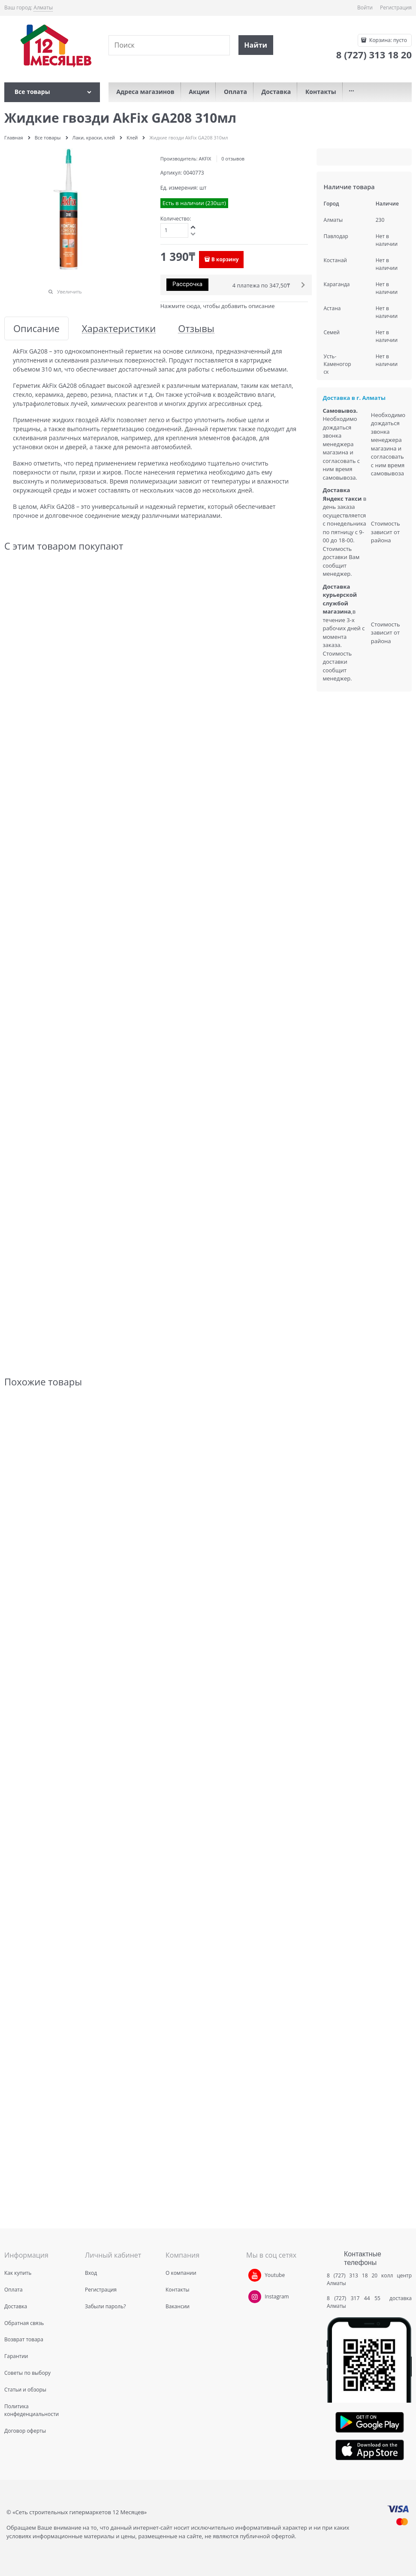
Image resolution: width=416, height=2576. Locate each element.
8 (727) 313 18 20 (352, 2275)
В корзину (225, 259)
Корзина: (387, 40)
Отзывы (196, 328)
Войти (365, 7)
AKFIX (205, 158)
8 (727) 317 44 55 (356, 2298)
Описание (36, 328)
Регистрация (396, 7)
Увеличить (69, 291)
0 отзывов (232, 158)
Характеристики (119, 328)
